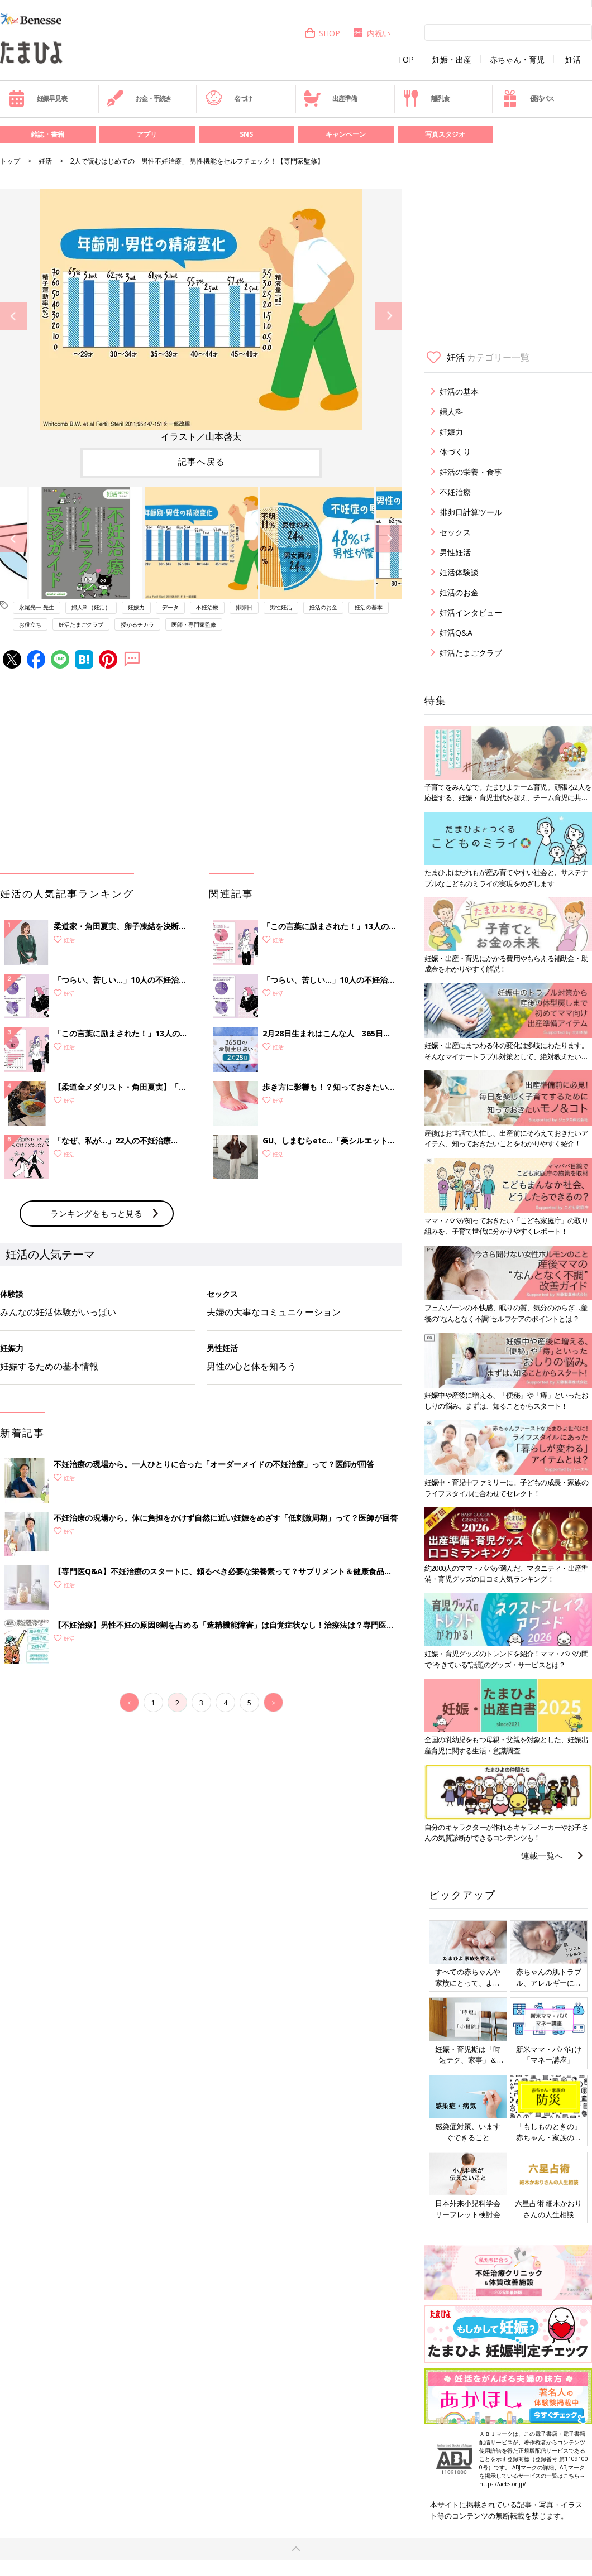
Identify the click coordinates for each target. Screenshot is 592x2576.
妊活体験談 (459, 572)
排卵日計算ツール (471, 512)
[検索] (508, 32)
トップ (10, 161)
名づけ (229, 98)
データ (170, 607)
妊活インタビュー (471, 612)
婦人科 (451, 411)
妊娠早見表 (37, 98)
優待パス (528, 98)
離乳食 (426, 98)
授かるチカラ (137, 624)
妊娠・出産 (451, 60)
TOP (406, 60)
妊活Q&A (456, 632)
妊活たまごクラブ (81, 624)
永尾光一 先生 (36, 607)
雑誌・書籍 (47, 134)
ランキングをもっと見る (96, 1213)
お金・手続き (139, 98)
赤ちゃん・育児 (517, 60)
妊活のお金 (323, 607)
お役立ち (30, 624)
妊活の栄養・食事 (471, 472)
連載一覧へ (542, 1855)
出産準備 (330, 98)
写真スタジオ (445, 134)
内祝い (371, 33)
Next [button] (388, 316)
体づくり (455, 451)
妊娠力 (136, 607)
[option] (201, 316)
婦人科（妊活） (91, 607)
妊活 (573, 60)
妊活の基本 (369, 607)
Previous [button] (13, 316)
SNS (246, 134)
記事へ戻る (201, 461)
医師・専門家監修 (193, 624)
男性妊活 (281, 607)
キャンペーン (346, 134)
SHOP (322, 33)
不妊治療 (207, 607)
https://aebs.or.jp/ (502, 2484)
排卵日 (244, 607)
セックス (455, 532)
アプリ (147, 134)
